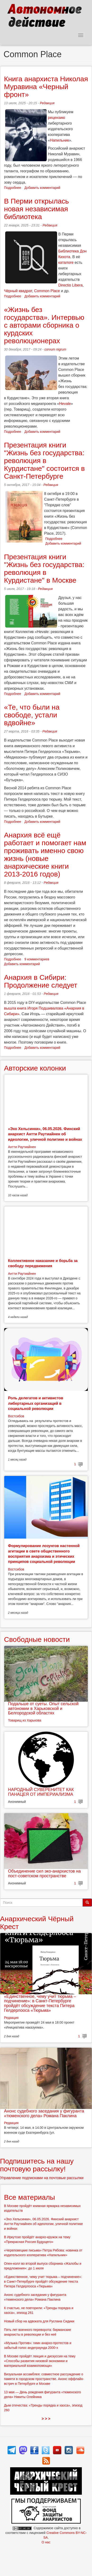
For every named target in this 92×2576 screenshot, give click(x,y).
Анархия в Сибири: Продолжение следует (40, 981)
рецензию (56, 118)
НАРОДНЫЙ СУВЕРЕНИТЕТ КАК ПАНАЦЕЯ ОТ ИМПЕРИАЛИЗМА (41, 1792)
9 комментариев (37, 959)
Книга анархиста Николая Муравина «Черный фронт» (46, 86)
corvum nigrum (55, 349)
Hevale (65, 404)
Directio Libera (70, 285)
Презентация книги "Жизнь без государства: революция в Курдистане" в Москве (44, 568)
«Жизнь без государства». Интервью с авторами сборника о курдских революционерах (44, 325)
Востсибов (16, 1416)
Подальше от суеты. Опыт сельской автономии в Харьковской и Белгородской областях (43, 1708)
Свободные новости (37, 1639)
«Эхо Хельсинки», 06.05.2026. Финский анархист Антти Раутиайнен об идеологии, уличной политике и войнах (45, 1134)
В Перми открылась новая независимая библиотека (36, 209)
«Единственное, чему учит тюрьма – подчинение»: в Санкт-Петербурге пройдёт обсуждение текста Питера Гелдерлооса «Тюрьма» (40, 2003)
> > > (46, 2419)
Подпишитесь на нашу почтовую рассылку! (37, 2165)
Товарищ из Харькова (24, 1720)
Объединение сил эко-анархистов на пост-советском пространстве (44, 1873)
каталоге (66, 262)
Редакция (47, 103)
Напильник (59, 140)
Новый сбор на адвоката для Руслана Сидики (39, 2321)
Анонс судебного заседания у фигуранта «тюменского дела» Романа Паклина (44, 2113)
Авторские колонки (35, 1068)
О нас (46, 2542)
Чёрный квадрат (18, 291)
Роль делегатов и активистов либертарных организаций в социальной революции (35, 1403)
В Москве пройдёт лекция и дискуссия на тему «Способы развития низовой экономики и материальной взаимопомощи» (39, 2361)
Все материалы (29, 2197)
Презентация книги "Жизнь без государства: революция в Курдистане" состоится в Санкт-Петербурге (44, 460)
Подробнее (12, 188)
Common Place (47, 291)
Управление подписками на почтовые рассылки (42, 2178)
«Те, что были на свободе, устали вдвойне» (31, 715)
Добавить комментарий (42, 188)
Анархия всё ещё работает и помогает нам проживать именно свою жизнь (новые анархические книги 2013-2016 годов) (45, 854)
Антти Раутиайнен (22, 1147)
